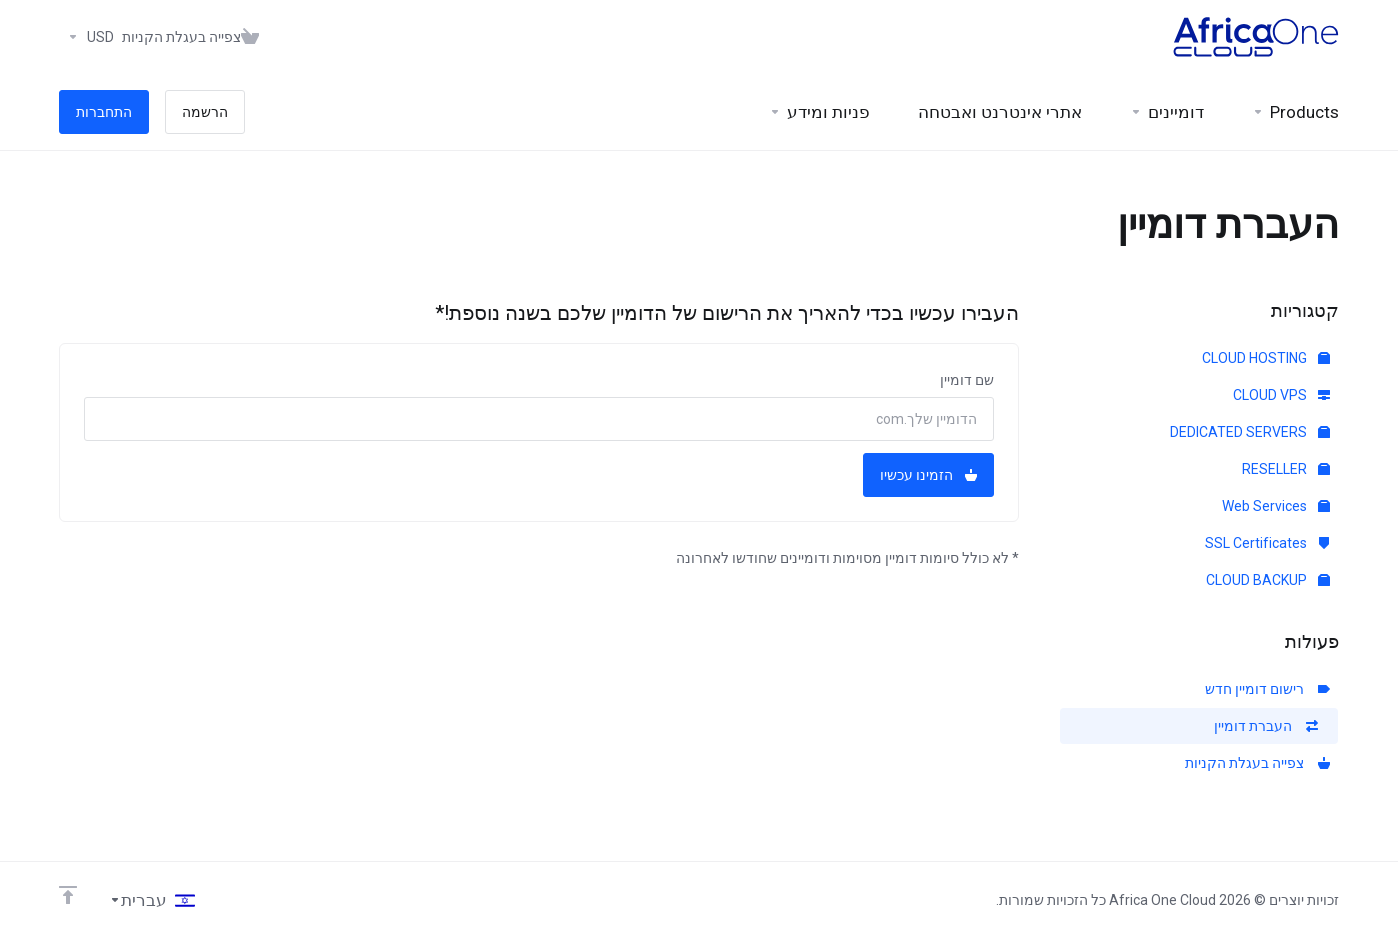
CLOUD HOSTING (1266, 358)
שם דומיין (967, 380)
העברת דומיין (1266, 726)
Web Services (1276, 506)
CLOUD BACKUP (1268, 580)
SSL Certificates (1267, 543)
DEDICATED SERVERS (1250, 432)
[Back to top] (68, 895)
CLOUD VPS (1281, 395)
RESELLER (1286, 469)
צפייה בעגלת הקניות (1257, 763)
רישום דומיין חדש (1267, 689)
